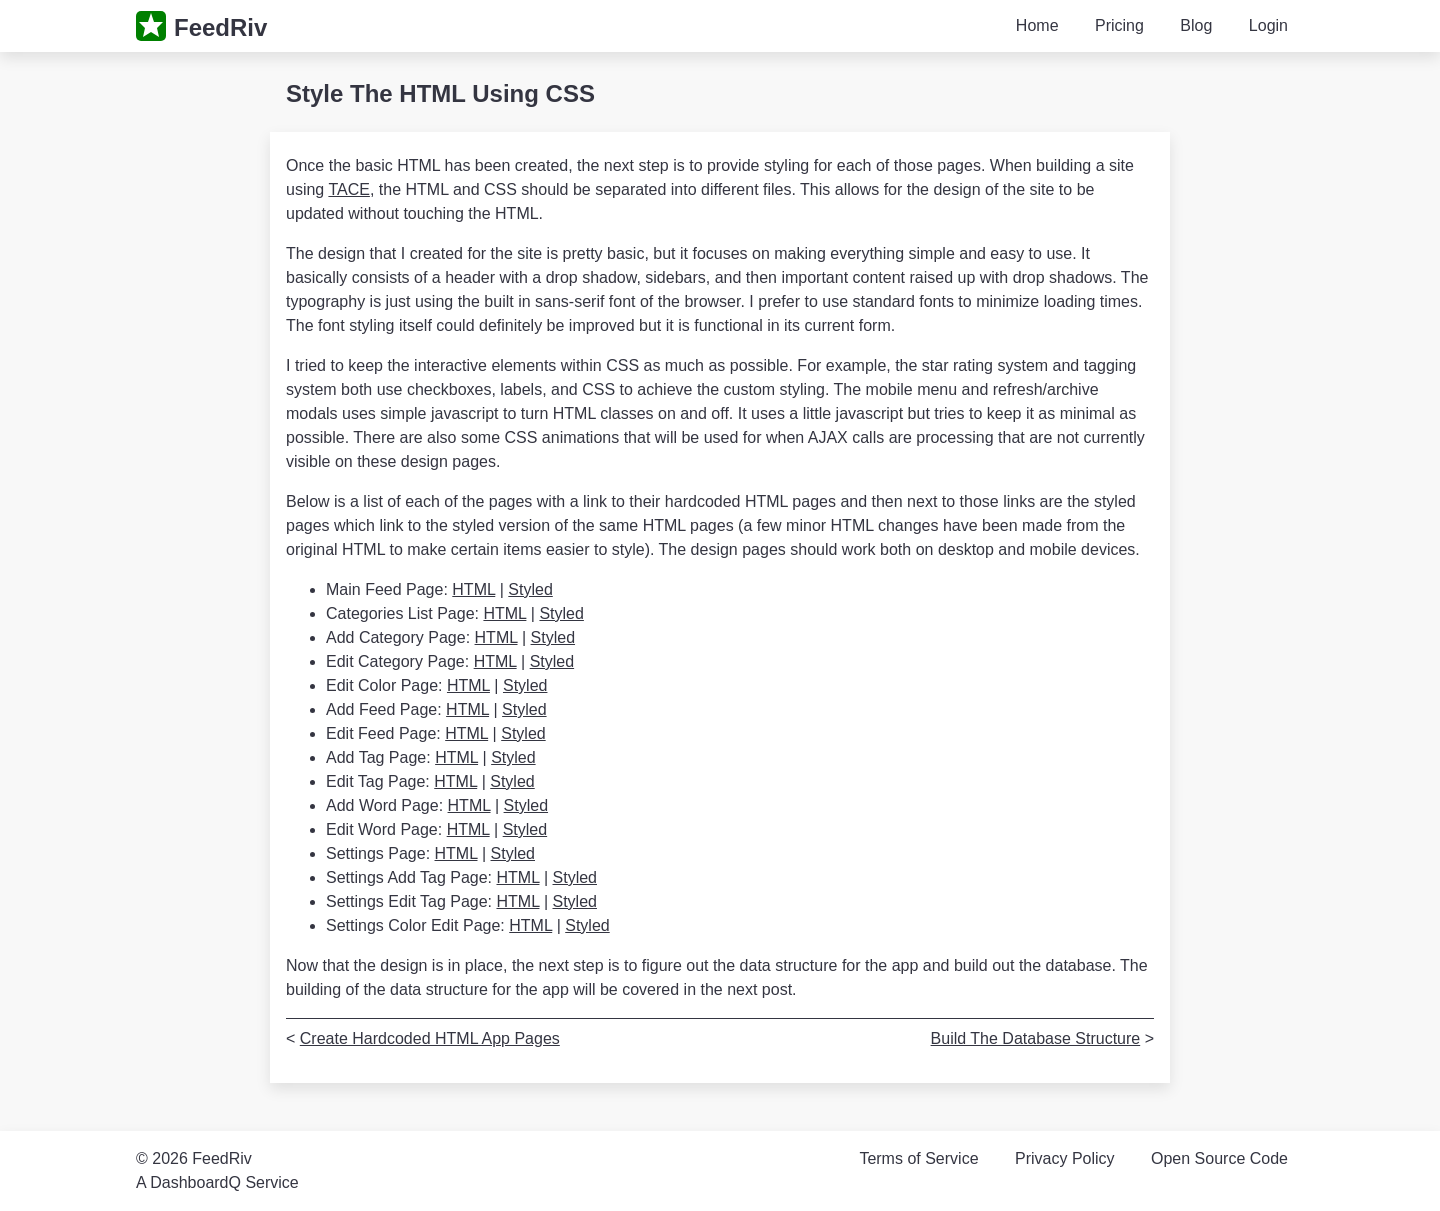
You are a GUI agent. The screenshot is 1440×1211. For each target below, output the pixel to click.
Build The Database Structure (1036, 1038)
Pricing (1119, 25)
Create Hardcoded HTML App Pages (430, 1038)
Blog (1196, 25)
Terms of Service (918, 1158)
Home (1037, 25)
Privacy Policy (1065, 1158)
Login (1268, 25)
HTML (473, 589)
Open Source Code (1219, 1158)
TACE (348, 189)
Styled (530, 589)
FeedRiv (220, 27)
